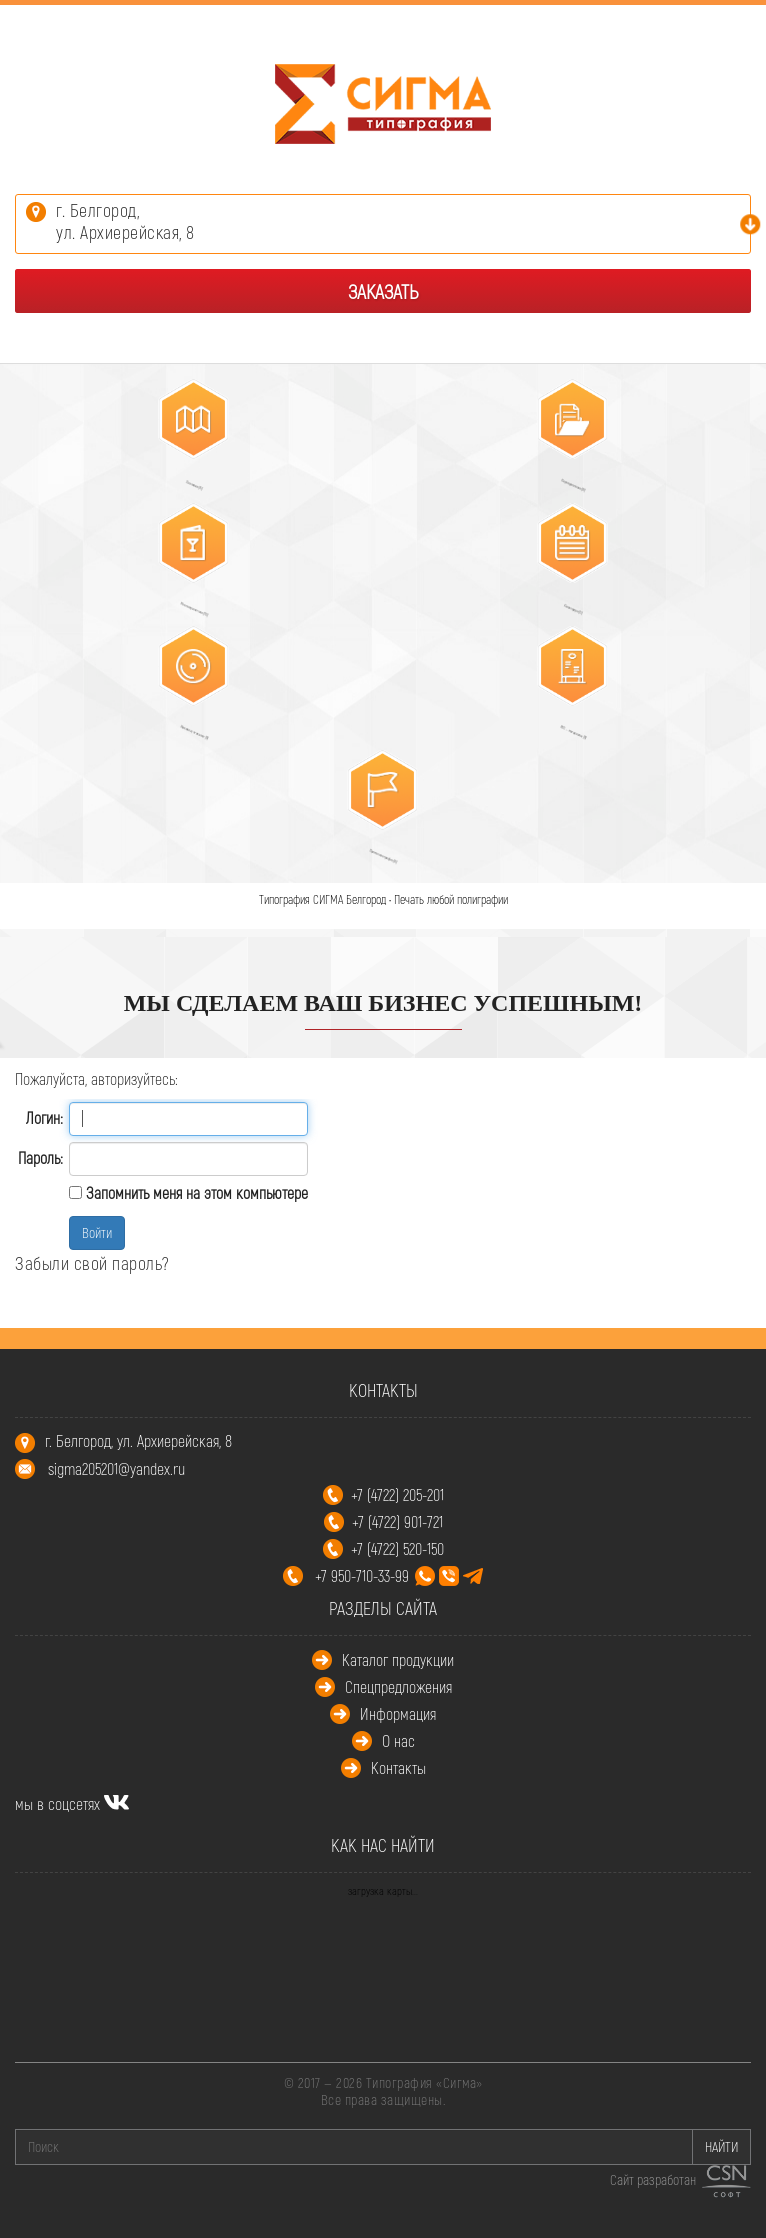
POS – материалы (565, 724)
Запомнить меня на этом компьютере (195, 1192)
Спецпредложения (398, 1686)
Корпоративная (565, 477)
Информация (398, 1713)
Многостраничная (183, 601)
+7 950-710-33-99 (399, 1575)
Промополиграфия (375, 848)
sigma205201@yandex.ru (116, 1468)
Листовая (186, 477)
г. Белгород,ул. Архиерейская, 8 (125, 221)
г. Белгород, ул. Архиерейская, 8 (138, 1440)
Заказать (383, 291)
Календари (566, 601)
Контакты (398, 1767)
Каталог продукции (398, 1659)
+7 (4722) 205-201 (397, 1494)
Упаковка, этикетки (186, 724)
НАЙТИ (721, 2146)
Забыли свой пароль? (92, 1263)
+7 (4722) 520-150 (397, 1548)
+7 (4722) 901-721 (397, 1521)
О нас (398, 1740)
